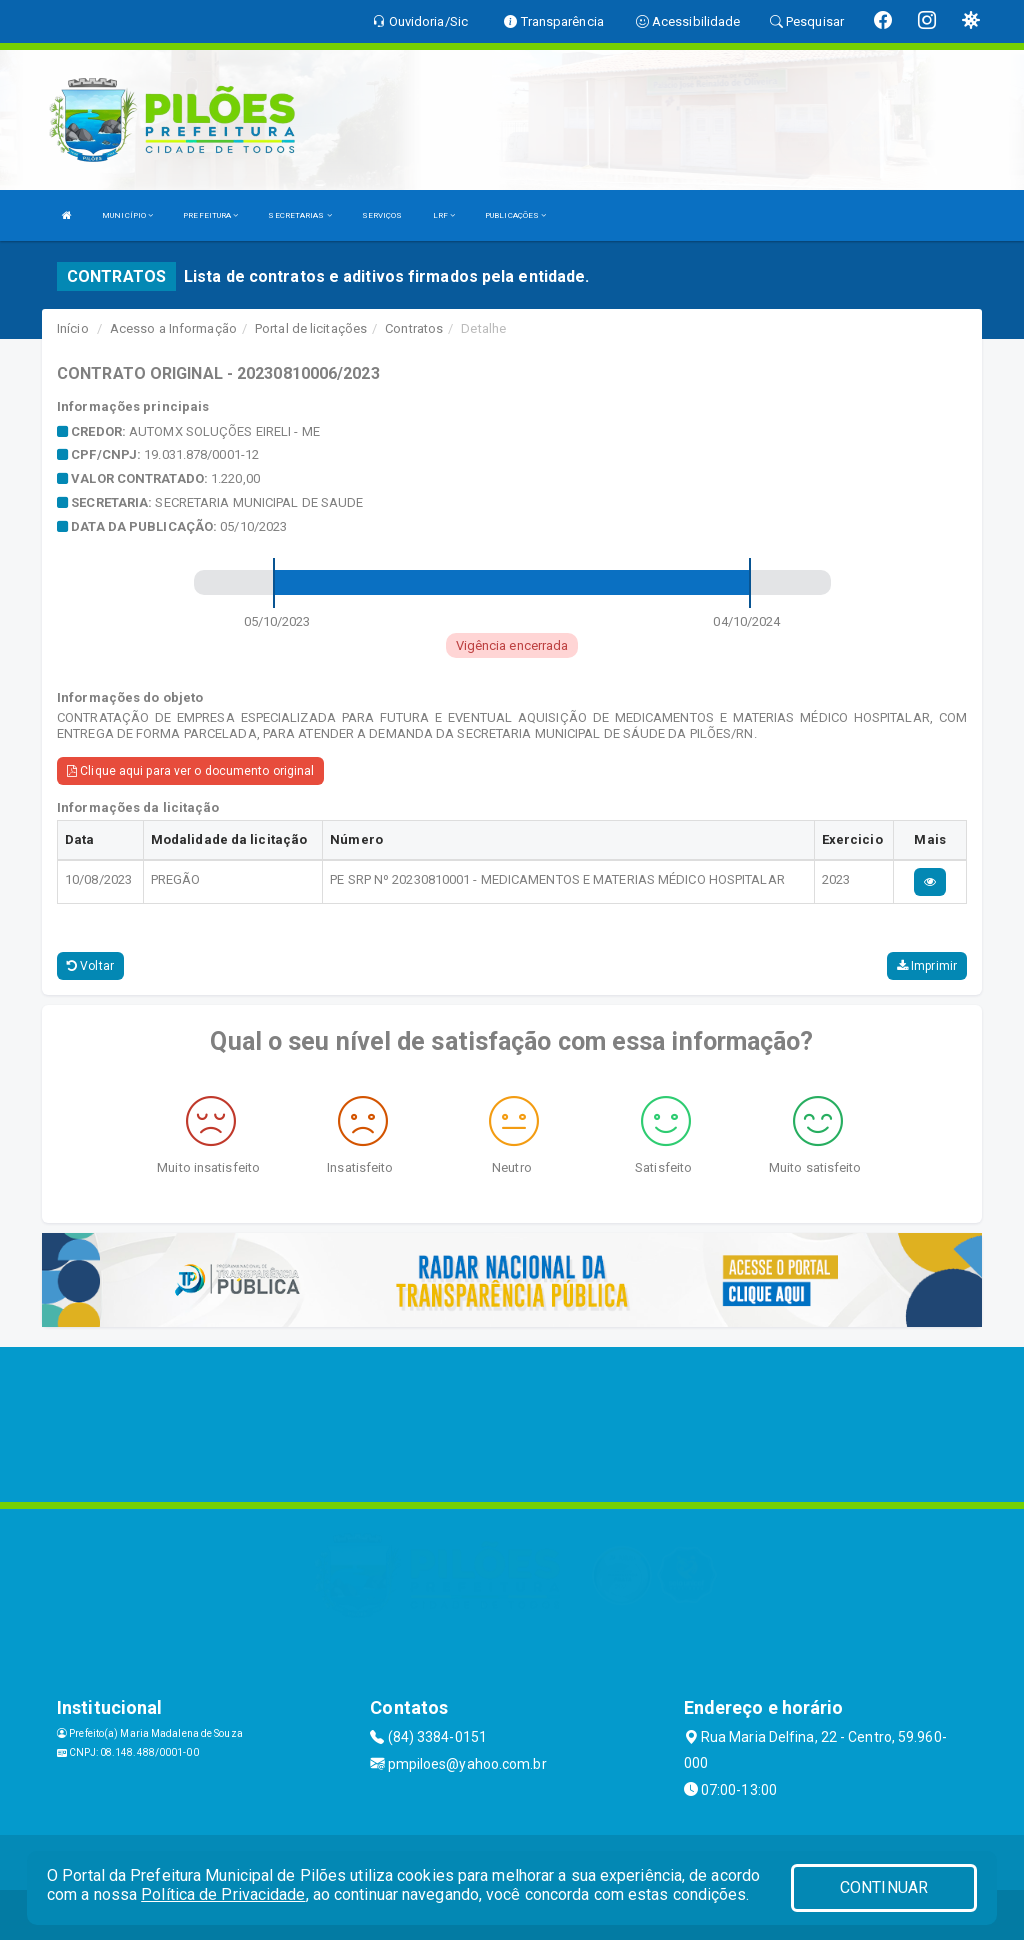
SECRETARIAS (299, 215)
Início (73, 328)
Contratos (414, 328)
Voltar (90, 966)
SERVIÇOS (382, 215)
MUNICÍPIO (127, 215)
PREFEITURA (210, 215)
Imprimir (927, 966)
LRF (444, 215)
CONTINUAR (884, 1887)
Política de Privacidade (223, 1894)
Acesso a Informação (173, 328)
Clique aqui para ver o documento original (190, 771)
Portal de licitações (311, 328)
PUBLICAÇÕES (515, 215)
